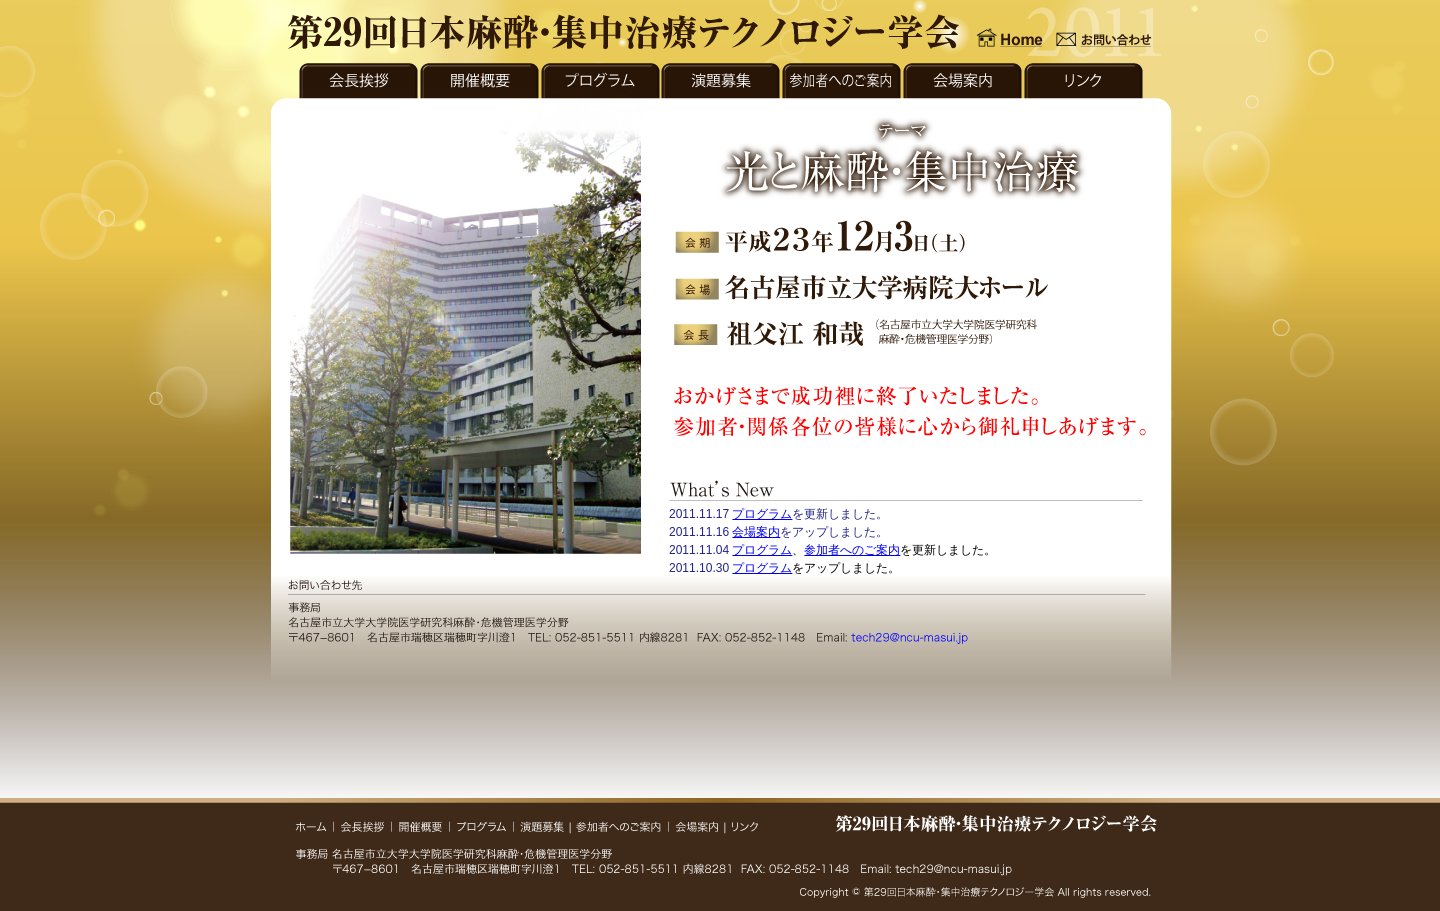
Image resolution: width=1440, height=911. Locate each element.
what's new (906, 539)
